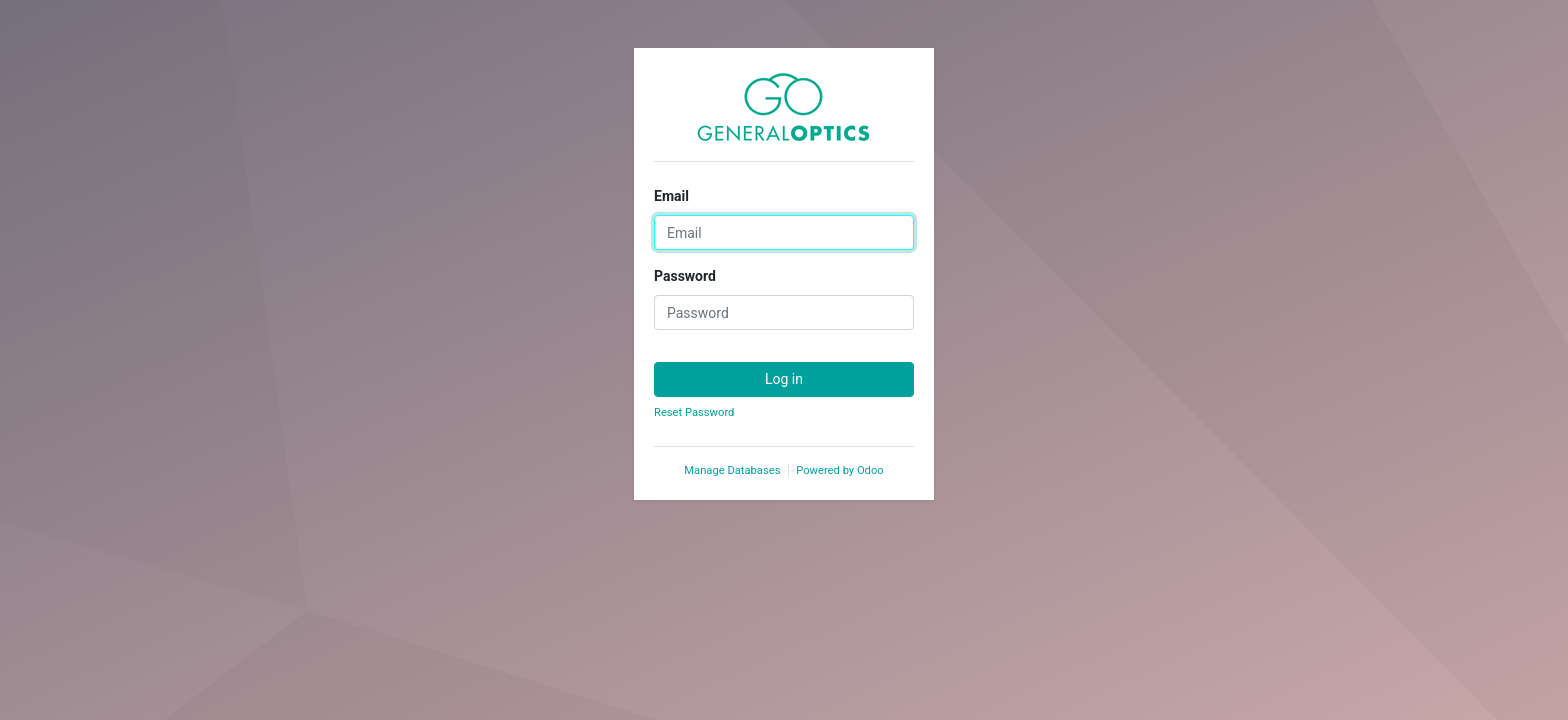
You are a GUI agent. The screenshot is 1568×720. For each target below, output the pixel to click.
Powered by (839, 470)
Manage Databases (732, 470)
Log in (784, 379)
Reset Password (694, 412)
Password (685, 276)
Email (671, 196)
